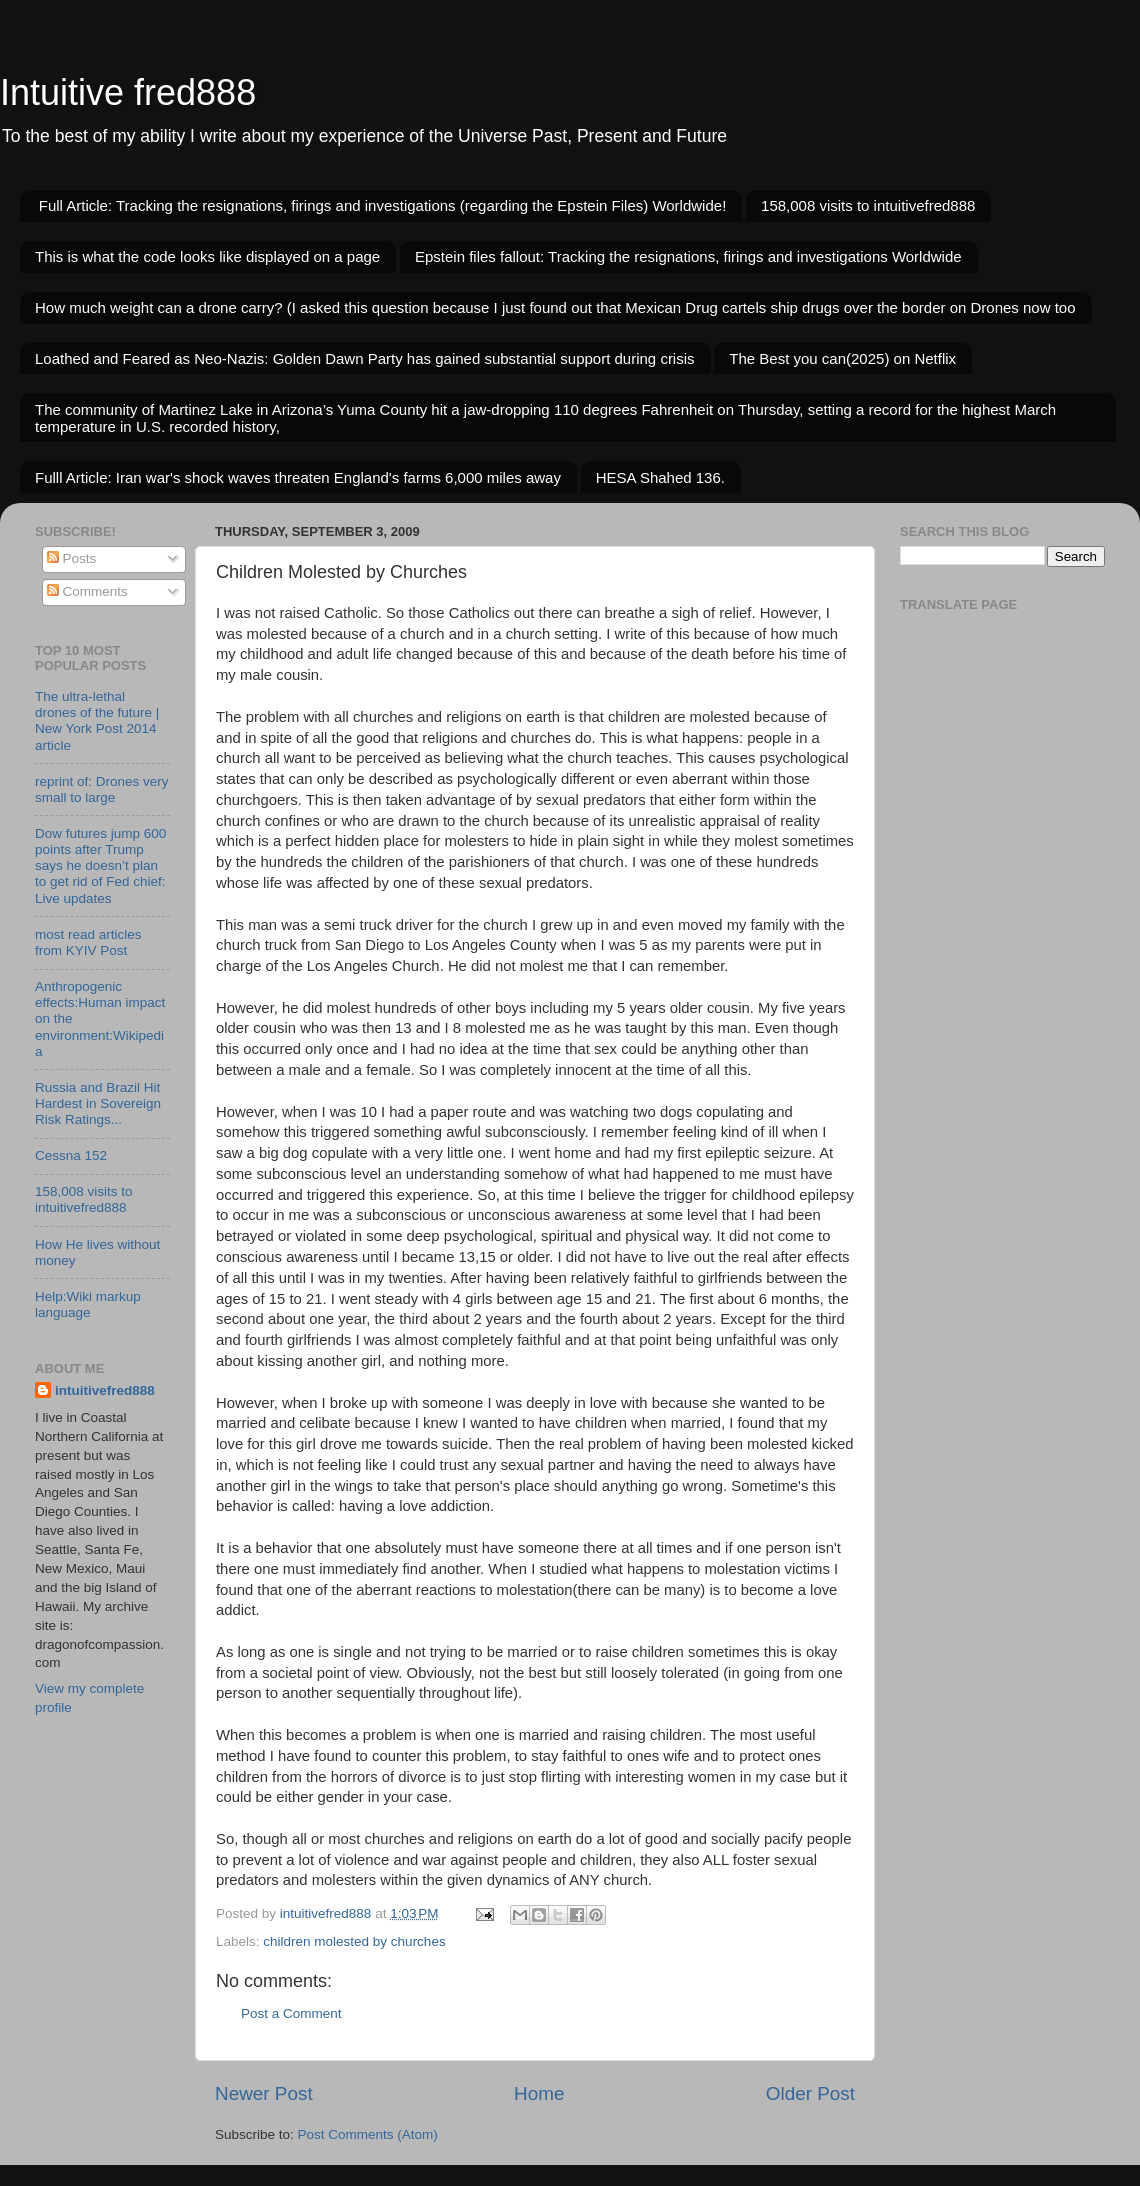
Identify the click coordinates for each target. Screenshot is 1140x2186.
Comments (87, 591)
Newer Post (264, 2093)
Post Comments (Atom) (368, 2134)
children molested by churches (354, 1941)
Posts (72, 558)
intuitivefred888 (105, 1390)
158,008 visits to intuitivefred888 (868, 205)
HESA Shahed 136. (660, 477)
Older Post (810, 2093)
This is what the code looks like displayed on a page (207, 256)
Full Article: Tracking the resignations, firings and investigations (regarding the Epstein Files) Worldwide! (383, 205)
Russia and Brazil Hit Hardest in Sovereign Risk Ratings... (98, 1103)
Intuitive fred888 (128, 92)
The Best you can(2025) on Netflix (842, 358)
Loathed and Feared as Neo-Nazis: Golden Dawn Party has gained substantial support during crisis (365, 358)
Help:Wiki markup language (88, 1304)
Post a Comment (291, 2013)
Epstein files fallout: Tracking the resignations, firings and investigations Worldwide (688, 256)
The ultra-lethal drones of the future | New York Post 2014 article (97, 721)
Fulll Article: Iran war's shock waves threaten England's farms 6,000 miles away (298, 477)
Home (539, 2093)
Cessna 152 (71, 1155)
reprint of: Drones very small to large (102, 789)
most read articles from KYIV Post (88, 942)
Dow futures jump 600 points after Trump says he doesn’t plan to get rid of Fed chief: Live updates (100, 866)
